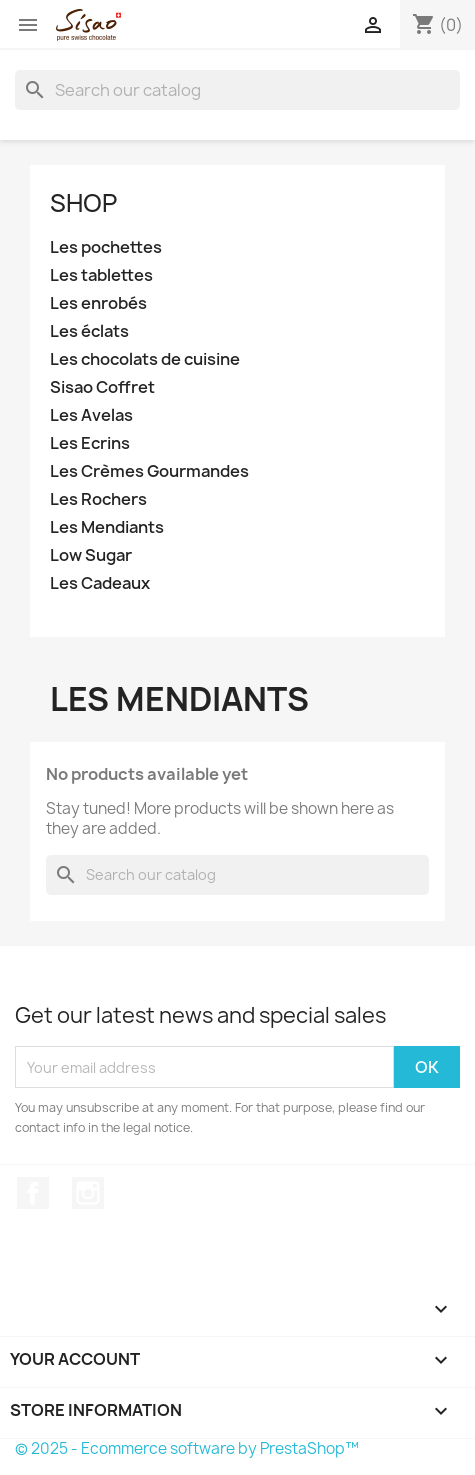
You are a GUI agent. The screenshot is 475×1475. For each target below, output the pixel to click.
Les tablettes (101, 275)
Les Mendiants (107, 527)
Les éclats (89, 331)
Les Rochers (98, 499)
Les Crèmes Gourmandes (149, 471)
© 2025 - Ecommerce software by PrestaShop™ (187, 1448)
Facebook (33, 1193)
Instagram (88, 1193)
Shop (83, 203)
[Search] (237, 90)
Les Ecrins (90, 443)
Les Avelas (91, 415)
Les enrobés (98, 303)
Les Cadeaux (100, 583)
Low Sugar (91, 555)
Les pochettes (106, 247)
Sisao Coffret (102, 387)
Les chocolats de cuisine (145, 359)
